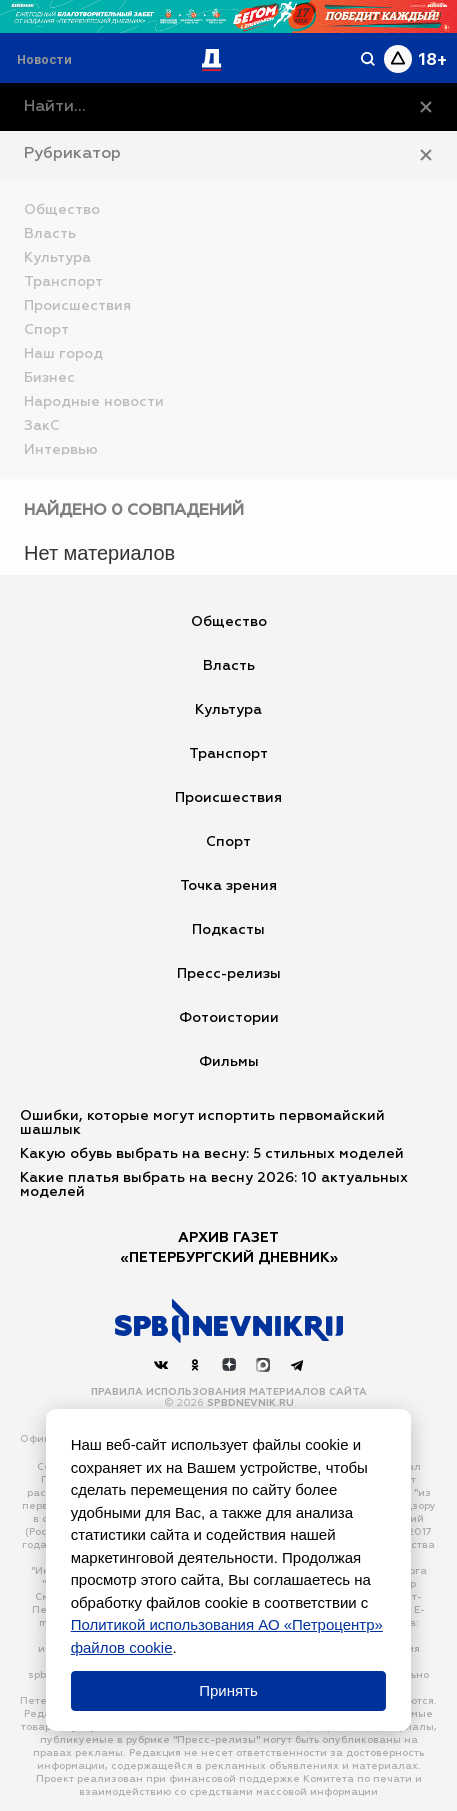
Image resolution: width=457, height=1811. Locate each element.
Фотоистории (229, 1018)
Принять (228, 1690)
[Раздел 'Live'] (47, 59)
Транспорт (228, 754)
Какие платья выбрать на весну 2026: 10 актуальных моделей (214, 1185)
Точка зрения (228, 886)
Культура (228, 710)
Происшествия (228, 798)
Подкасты (228, 930)
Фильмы (229, 1062)
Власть (229, 666)
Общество (229, 622)
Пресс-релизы (229, 974)
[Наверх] (229, 1321)
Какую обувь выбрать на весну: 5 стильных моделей (212, 1154)
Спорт (228, 842)
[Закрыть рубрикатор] (426, 155)
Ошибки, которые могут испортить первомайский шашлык (202, 1123)
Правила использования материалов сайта (229, 1392)
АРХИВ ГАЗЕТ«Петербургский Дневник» (229, 1248)
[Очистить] (426, 107)
